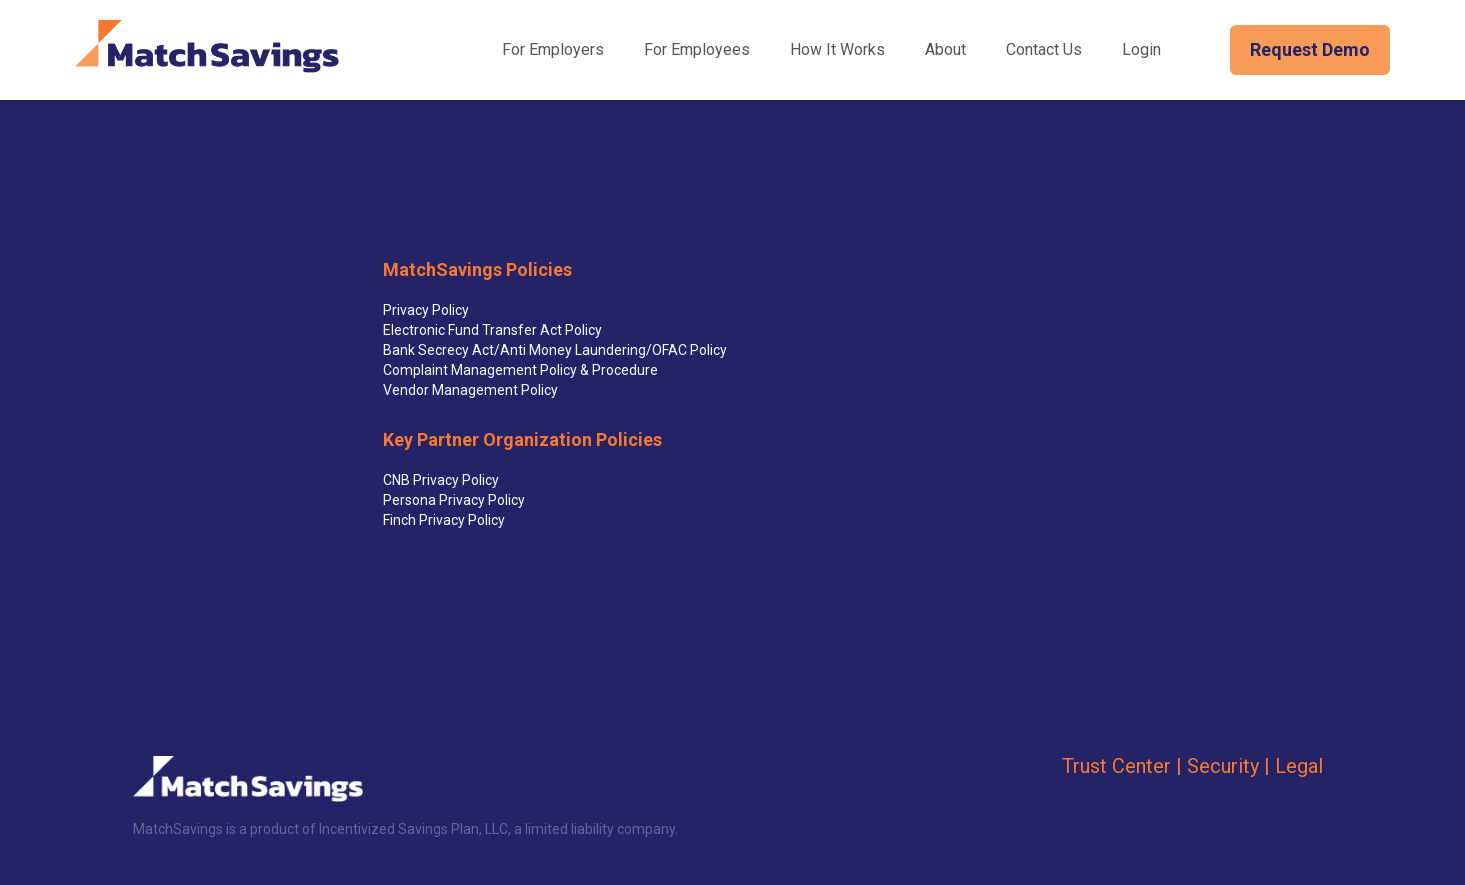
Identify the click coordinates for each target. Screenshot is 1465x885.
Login (1141, 49)
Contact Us (1044, 49)
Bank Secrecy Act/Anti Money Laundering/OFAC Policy (555, 350)
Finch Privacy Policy (444, 520)
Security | (1228, 766)
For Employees (697, 49)
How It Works (837, 49)
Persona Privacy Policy (454, 500)
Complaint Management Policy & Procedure (520, 370)
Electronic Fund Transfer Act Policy (492, 330)
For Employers (553, 49)
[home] (207, 46)
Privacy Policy (426, 310)
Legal (1299, 766)
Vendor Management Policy (470, 390)
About (945, 49)
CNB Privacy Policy (441, 480)
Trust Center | (1122, 766)
